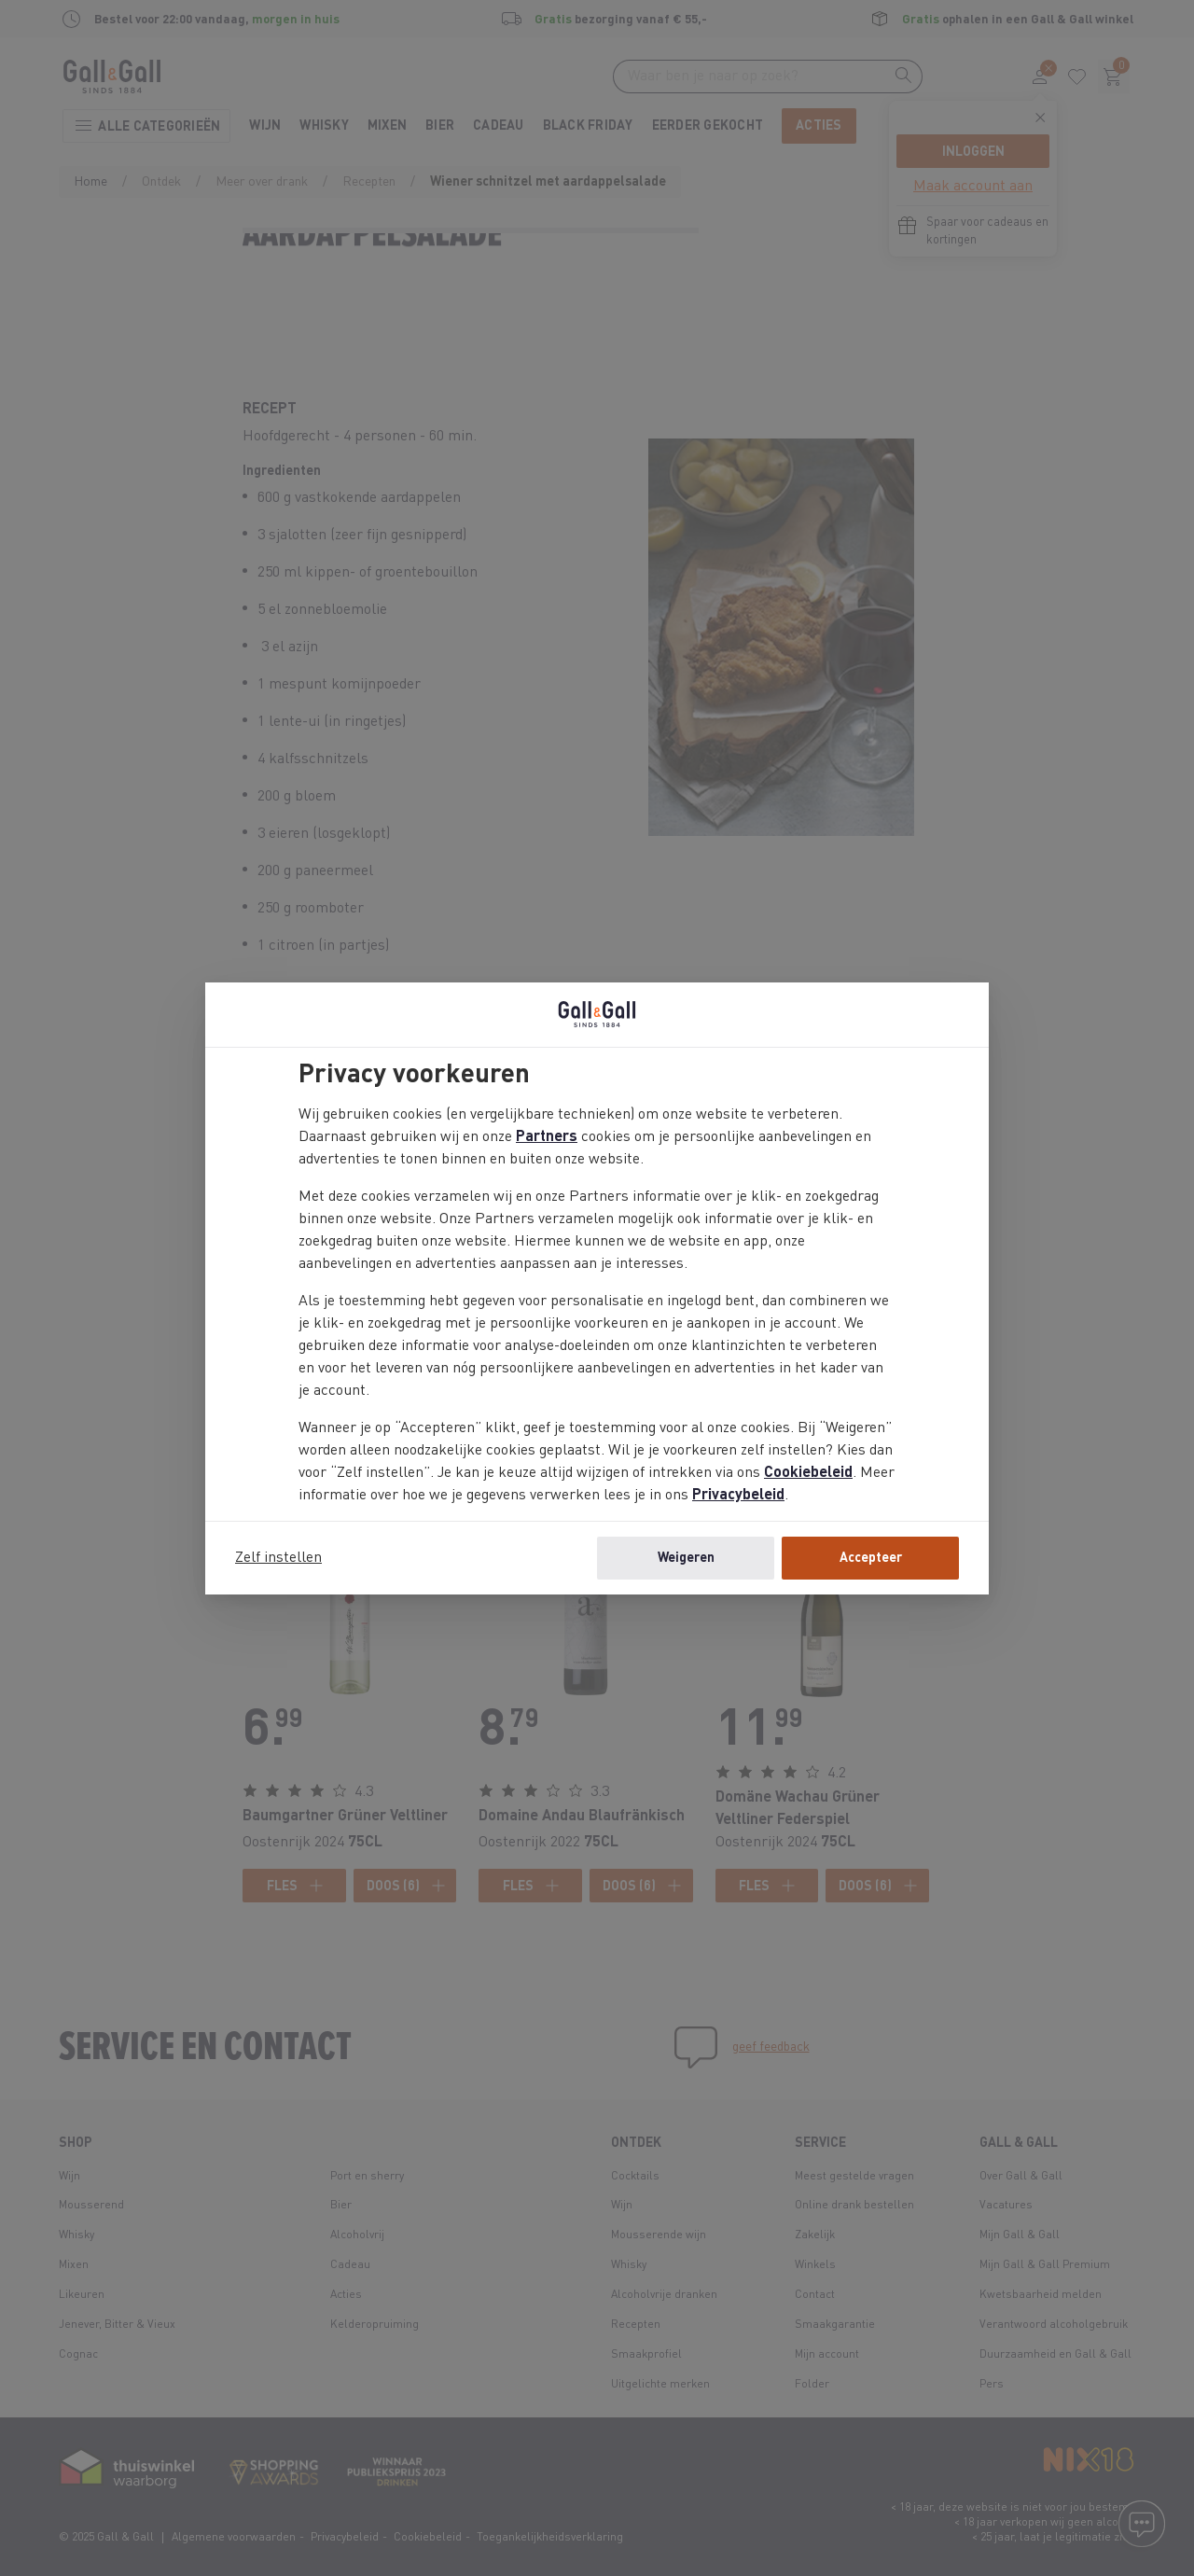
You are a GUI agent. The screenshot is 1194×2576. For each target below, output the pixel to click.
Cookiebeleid (808, 1473)
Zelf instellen (278, 1558)
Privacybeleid (738, 1495)
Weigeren (686, 1558)
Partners (546, 1137)
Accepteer (871, 1558)
